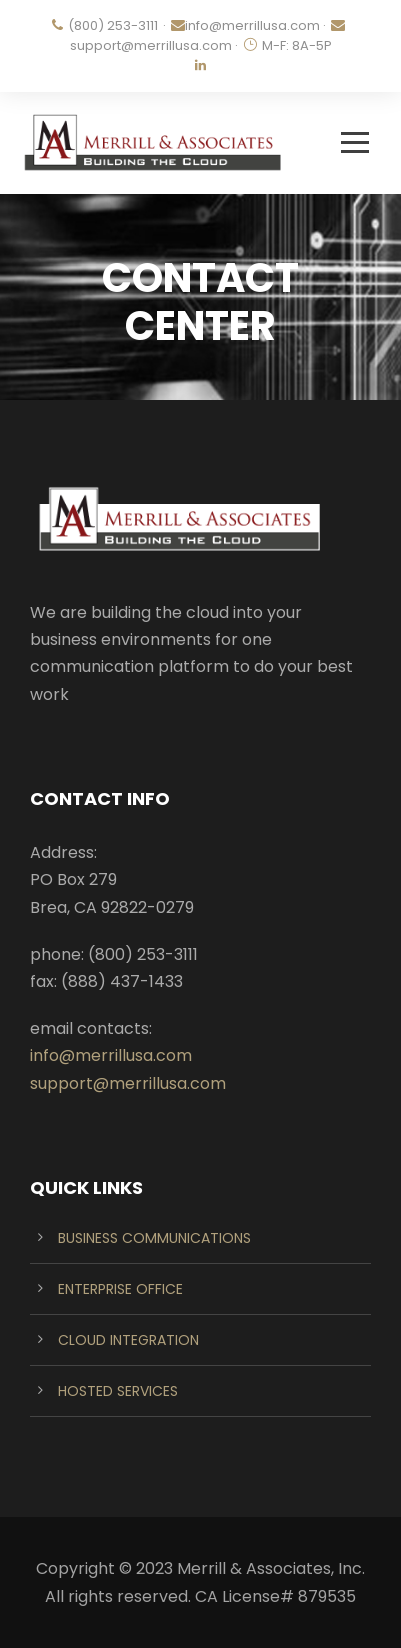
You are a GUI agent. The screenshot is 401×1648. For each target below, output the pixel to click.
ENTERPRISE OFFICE (120, 1289)
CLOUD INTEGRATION (128, 1340)
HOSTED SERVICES (118, 1391)
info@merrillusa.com (252, 25)
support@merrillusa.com (151, 45)
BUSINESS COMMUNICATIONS (154, 1238)
